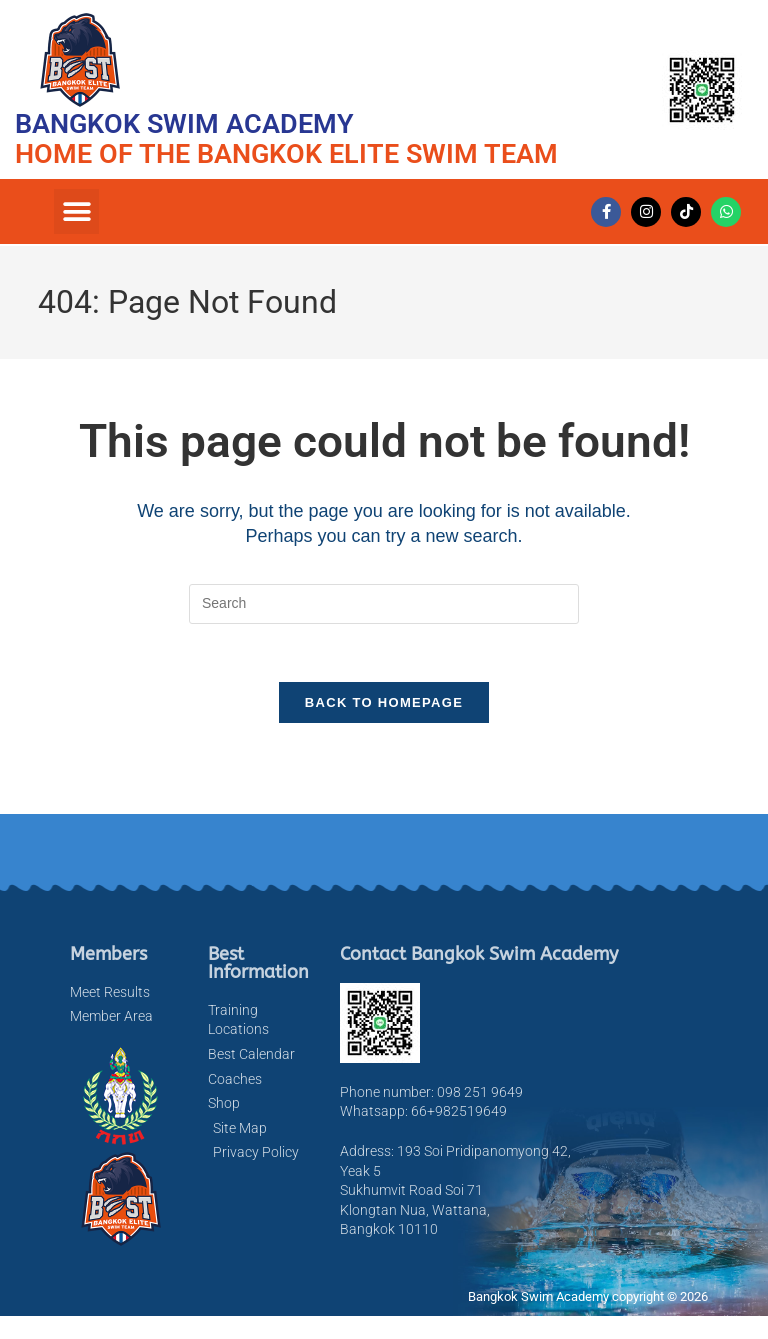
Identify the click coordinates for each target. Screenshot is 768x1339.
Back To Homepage (384, 705)
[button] (76, 211)
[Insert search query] (384, 604)
